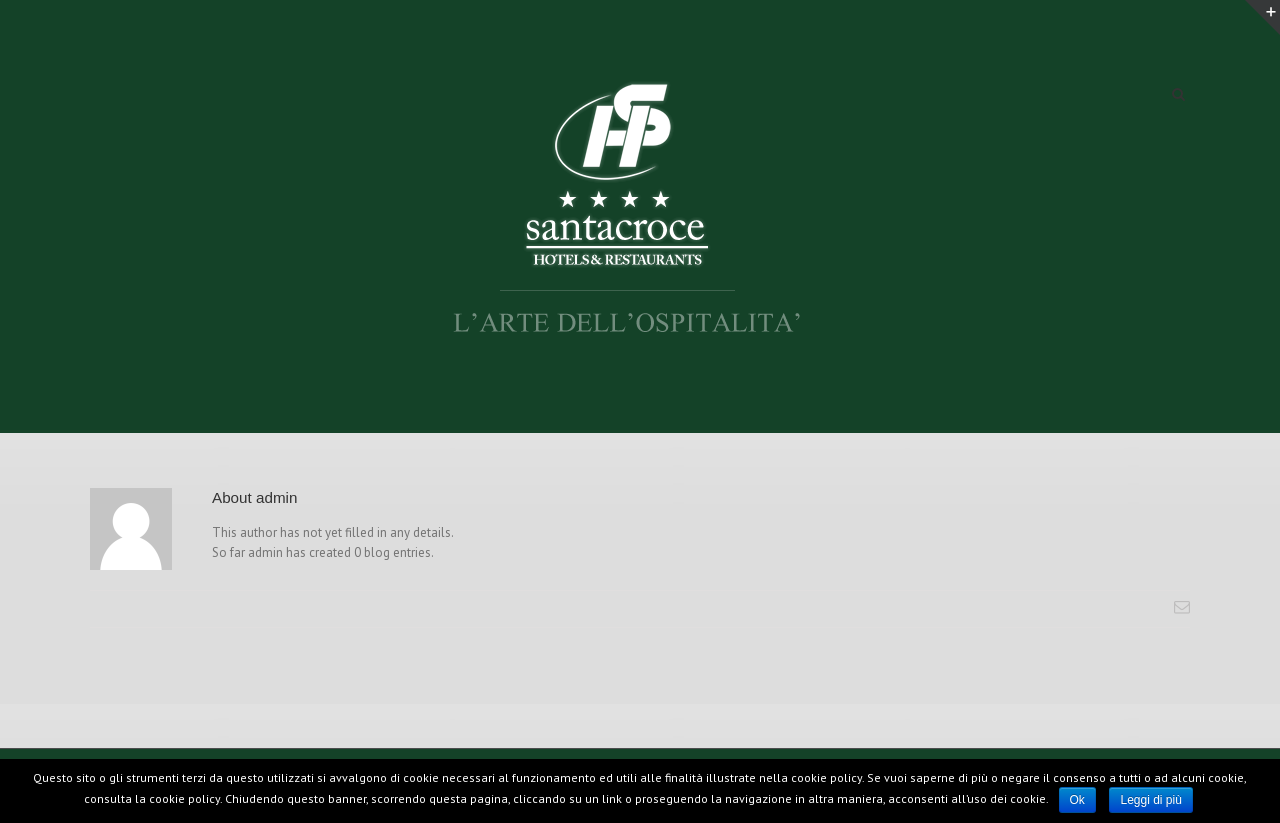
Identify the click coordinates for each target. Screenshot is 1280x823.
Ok (1077, 800)
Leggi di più (1150, 800)
